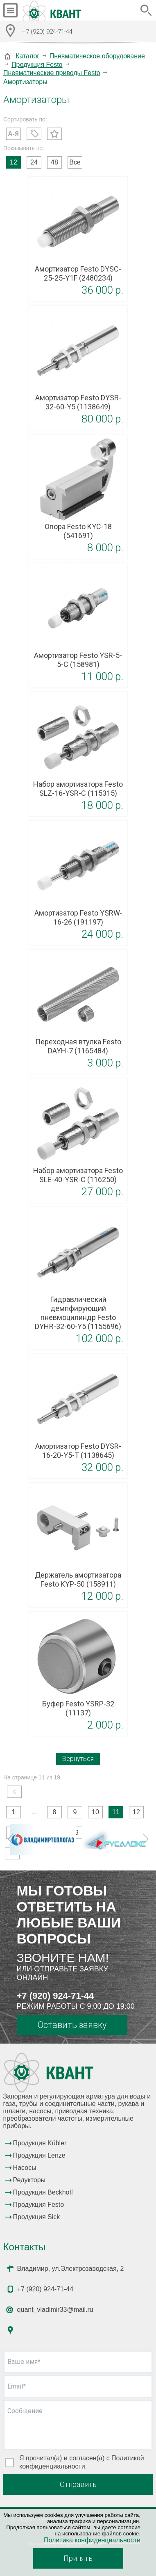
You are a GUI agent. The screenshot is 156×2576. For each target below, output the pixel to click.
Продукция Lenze (39, 2155)
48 (54, 162)
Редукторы (29, 2179)
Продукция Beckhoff (43, 2192)
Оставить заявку (71, 2025)
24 (34, 162)
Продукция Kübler (40, 2143)
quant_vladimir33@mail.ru (55, 2309)
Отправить (78, 2484)
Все (75, 162)
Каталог (27, 56)
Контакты (24, 2246)
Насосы (24, 2167)
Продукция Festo (37, 64)
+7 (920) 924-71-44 (55, 1996)
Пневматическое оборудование (97, 56)
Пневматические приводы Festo (51, 72)
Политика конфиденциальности (92, 2540)
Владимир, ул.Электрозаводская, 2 (70, 2268)
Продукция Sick (36, 2216)
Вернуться (78, 1759)
